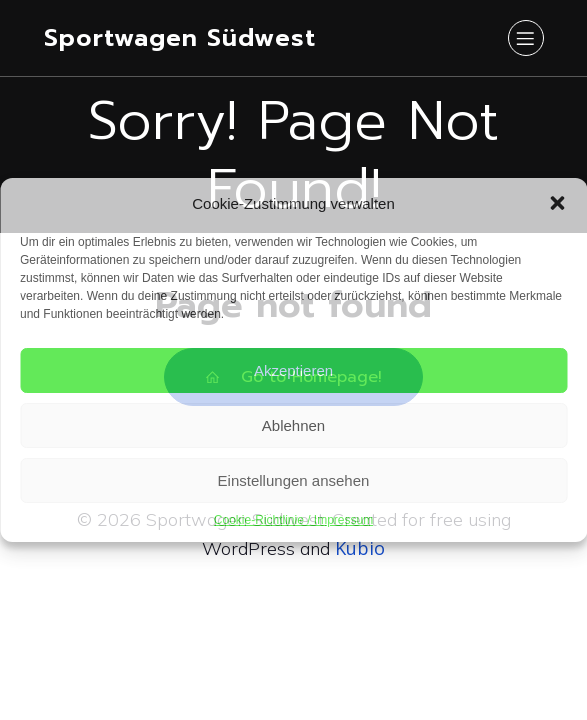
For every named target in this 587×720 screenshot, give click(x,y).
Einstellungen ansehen (294, 480)
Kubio (360, 548)
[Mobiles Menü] (526, 38)
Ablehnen (293, 425)
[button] (557, 203)
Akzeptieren (293, 370)
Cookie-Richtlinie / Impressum (293, 520)
